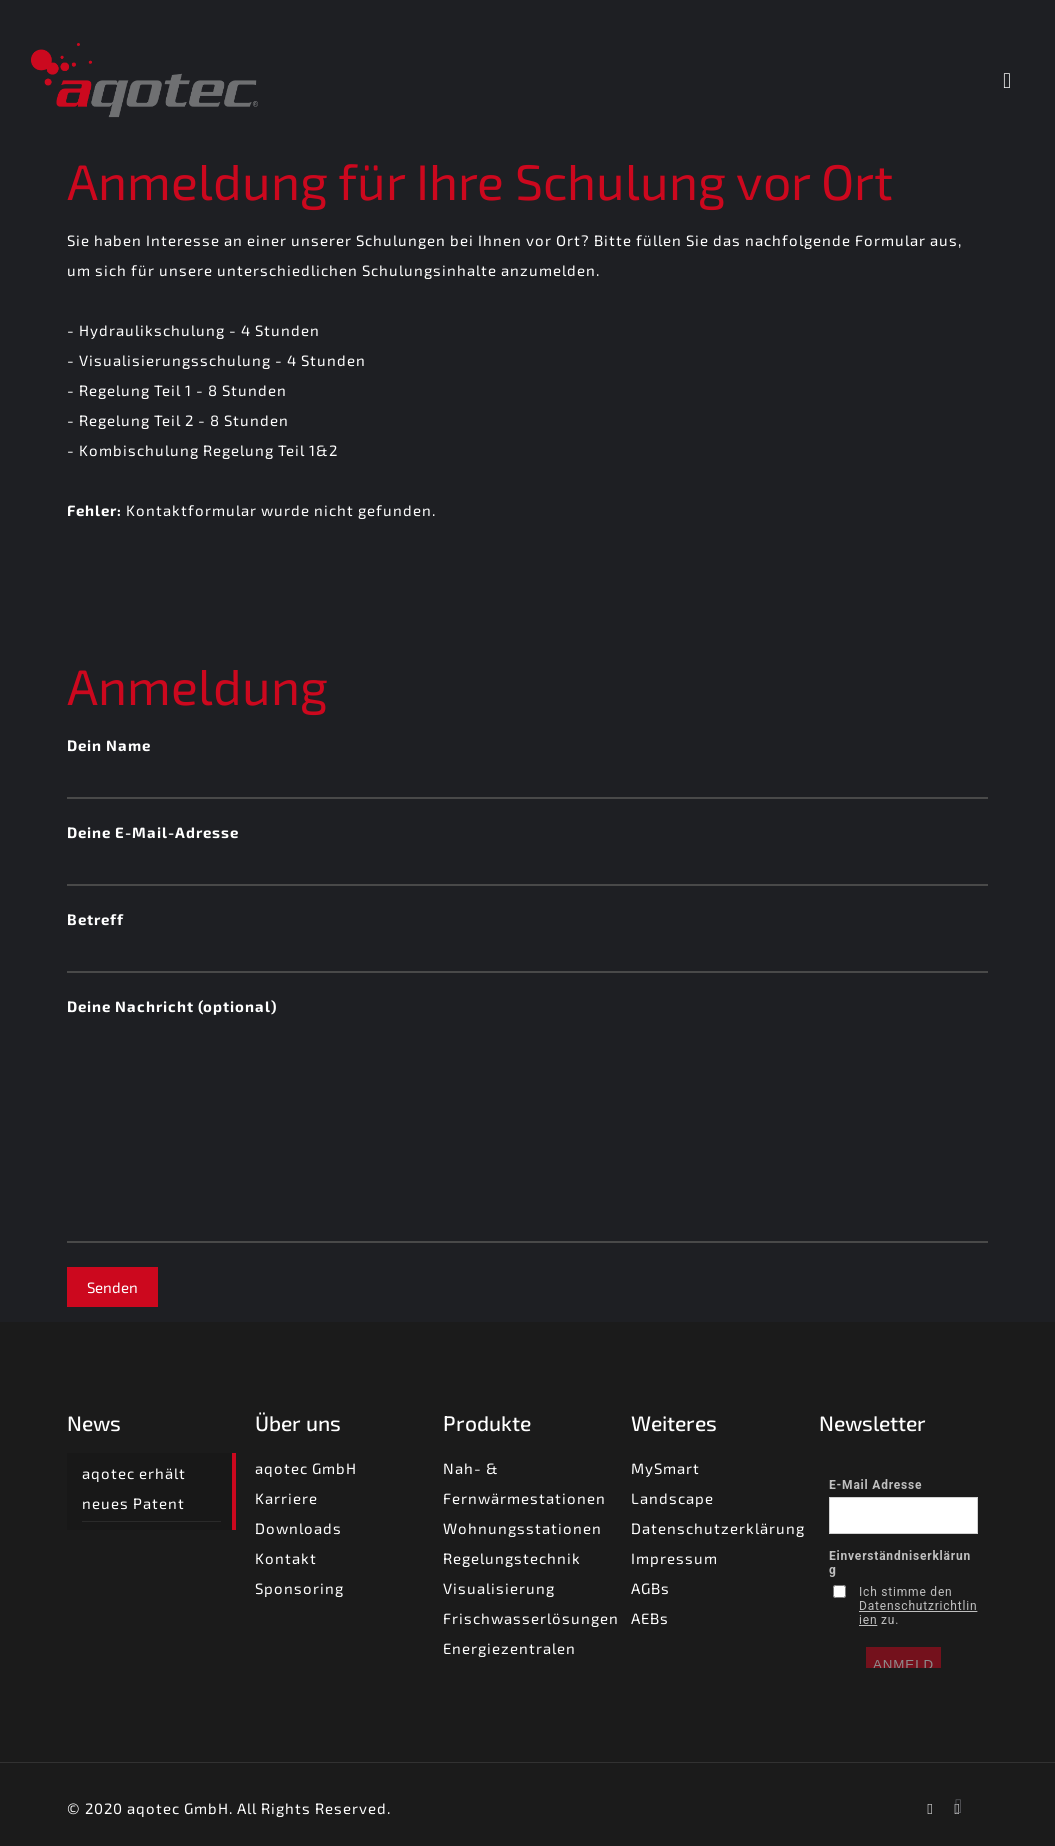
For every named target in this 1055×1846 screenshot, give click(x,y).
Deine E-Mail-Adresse (527, 854)
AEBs (650, 1618)
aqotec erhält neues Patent (134, 1488)
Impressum (674, 1558)
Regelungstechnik (512, 1558)
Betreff (527, 941)
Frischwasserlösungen (531, 1618)
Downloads (298, 1528)
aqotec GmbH (306, 1468)
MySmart (665, 1468)
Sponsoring (299, 1588)
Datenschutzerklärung (718, 1528)
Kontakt (286, 1558)
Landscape (672, 1498)
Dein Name (527, 767)
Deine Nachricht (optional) (527, 1120)
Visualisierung (499, 1588)
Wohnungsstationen (522, 1528)
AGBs (650, 1588)
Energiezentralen (509, 1648)
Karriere (286, 1498)
